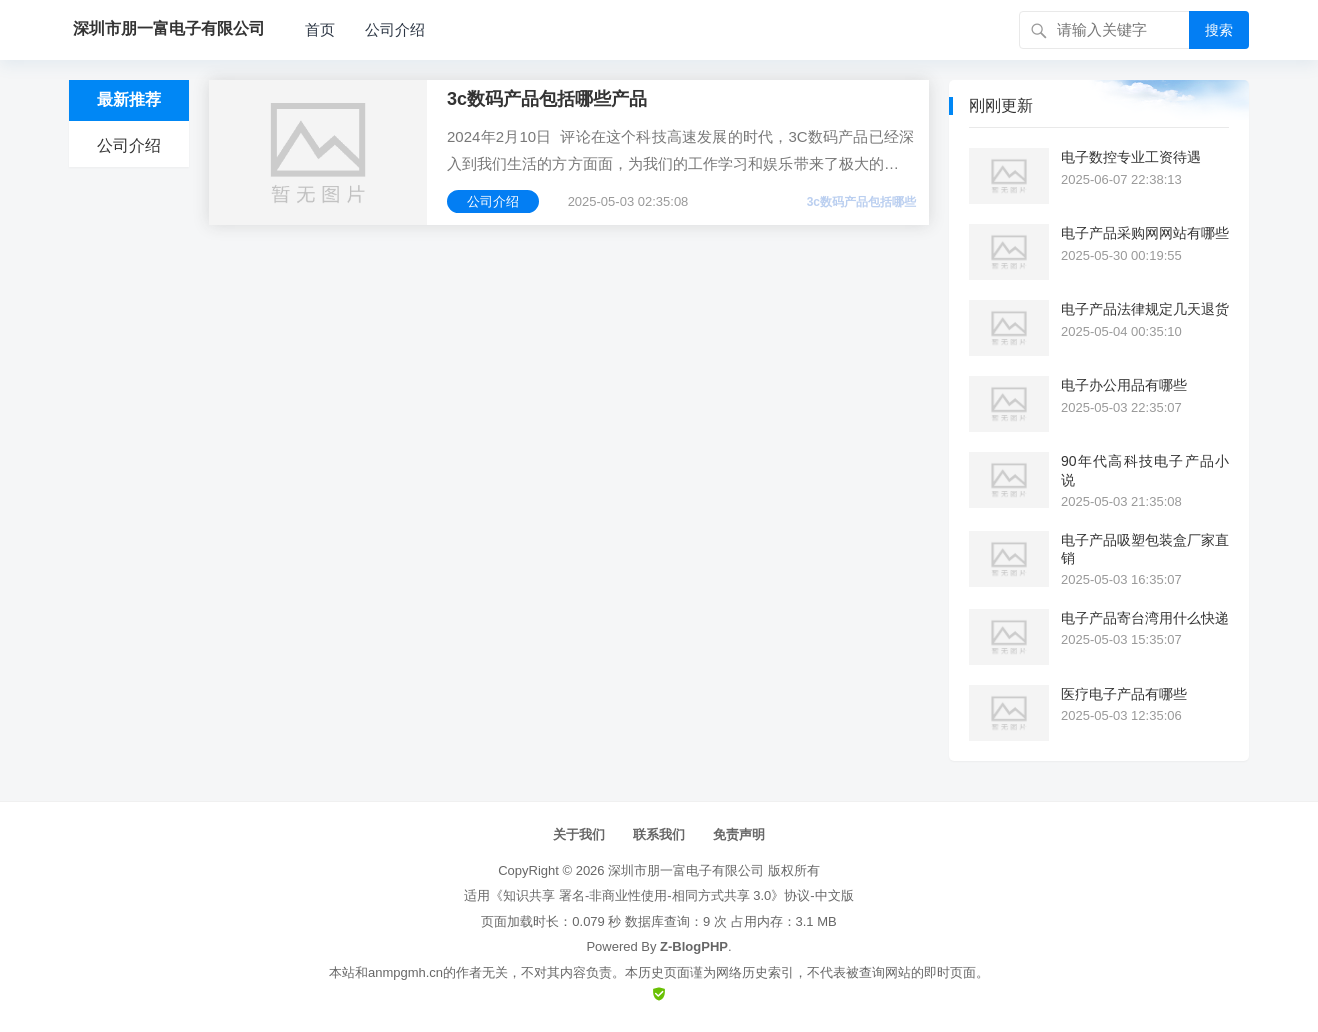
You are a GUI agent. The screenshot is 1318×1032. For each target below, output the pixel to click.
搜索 (1219, 30)
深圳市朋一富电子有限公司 (686, 870)
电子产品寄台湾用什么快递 (1145, 618)
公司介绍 (395, 29)
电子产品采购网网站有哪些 (1145, 233)
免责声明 (739, 834)
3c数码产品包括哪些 (861, 202)
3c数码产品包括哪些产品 (547, 99)
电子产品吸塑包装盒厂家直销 (1145, 549)
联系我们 (659, 834)
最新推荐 (129, 99)
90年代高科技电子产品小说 (1145, 470)
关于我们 (579, 834)
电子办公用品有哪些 (1124, 385)
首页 (320, 29)
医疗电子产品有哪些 (1124, 694)
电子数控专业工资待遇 (1131, 157)
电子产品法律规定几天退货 (1145, 309)
